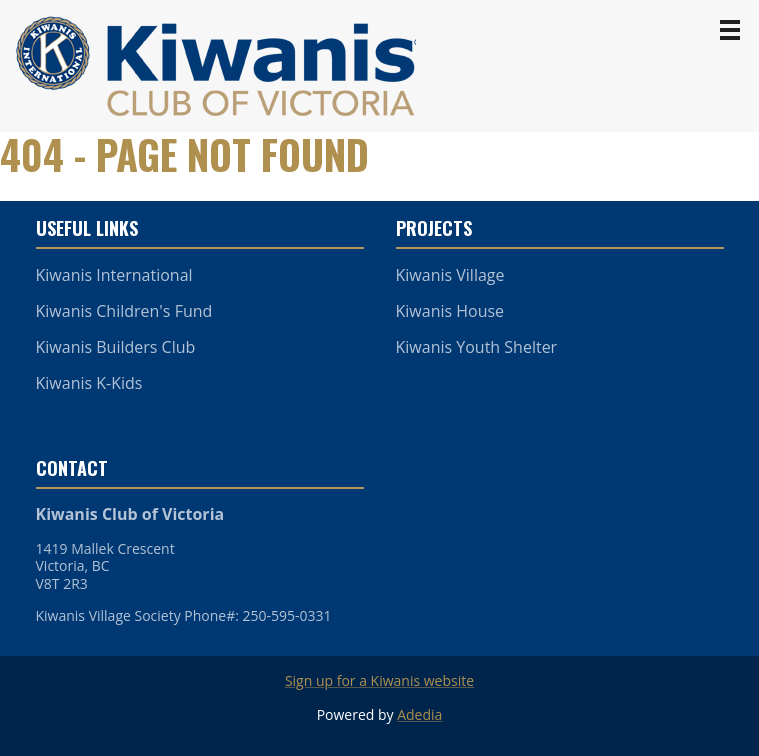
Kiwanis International (114, 275)
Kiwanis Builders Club (116, 347)
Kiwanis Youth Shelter (477, 347)
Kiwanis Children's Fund (124, 311)
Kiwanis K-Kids (89, 383)
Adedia (419, 714)
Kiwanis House (450, 311)
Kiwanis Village (450, 275)
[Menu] (730, 30)
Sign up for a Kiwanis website (379, 680)
